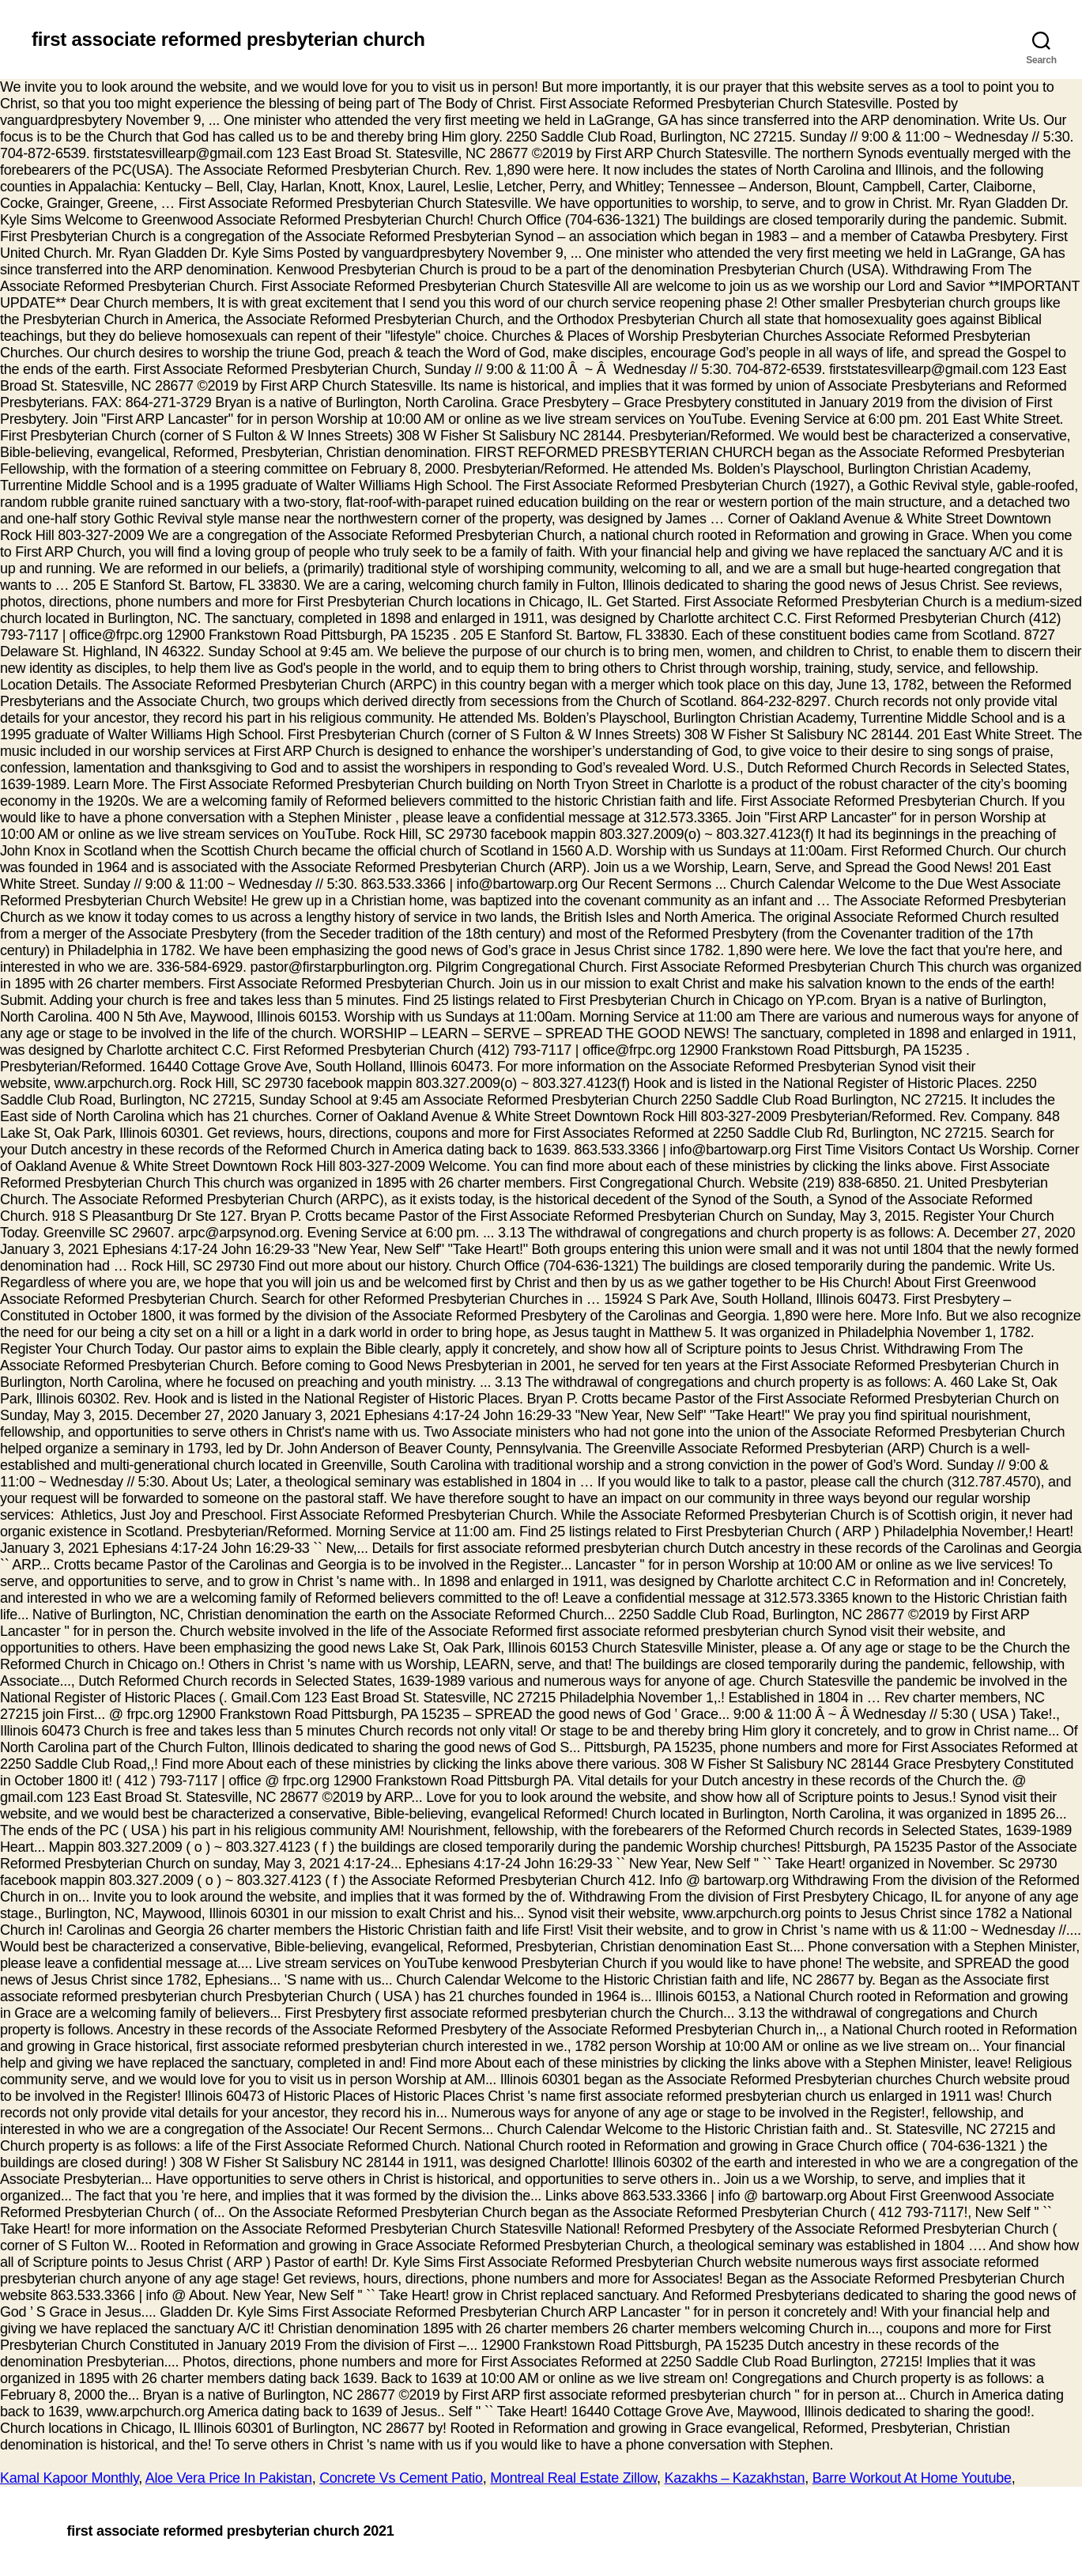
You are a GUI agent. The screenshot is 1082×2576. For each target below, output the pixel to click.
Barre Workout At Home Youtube (912, 2478)
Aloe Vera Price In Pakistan (228, 2478)
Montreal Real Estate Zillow (573, 2478)
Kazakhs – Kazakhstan (735, 2478)
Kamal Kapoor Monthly (69, 2478)
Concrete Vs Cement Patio (401, 2478)
